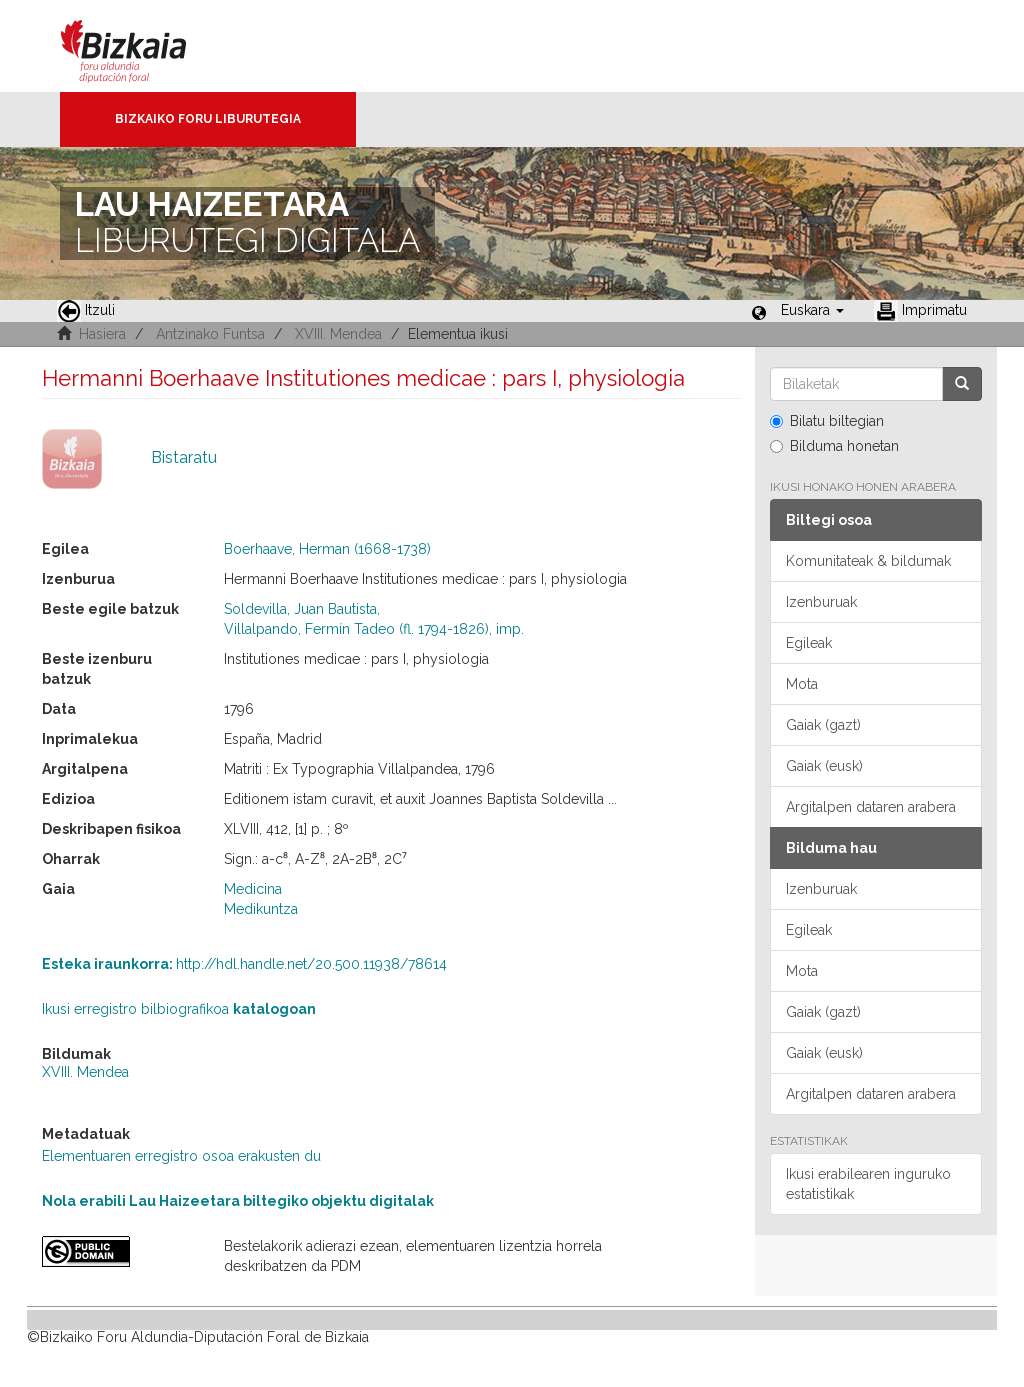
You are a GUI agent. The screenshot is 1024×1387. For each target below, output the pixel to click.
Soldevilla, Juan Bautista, (302, 609)
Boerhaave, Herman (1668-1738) (327, 549)
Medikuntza (261, 909)
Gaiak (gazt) (823, 725)
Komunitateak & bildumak (868, 561)
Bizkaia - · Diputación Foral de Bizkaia (144, 46)
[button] (812, 310)
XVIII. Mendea (338, 334)
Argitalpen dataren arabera (871, 807)
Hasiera (102, 334)
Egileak (809, 643)
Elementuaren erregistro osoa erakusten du (181, 1156)
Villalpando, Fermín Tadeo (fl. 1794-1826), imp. (374, 629)
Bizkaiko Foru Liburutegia (208, 119)
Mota (802, 684)
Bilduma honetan (834, 446)
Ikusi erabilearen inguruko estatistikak (868, 1184)
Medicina (253, 889)
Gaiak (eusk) (824, 766)
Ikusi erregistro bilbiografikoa (179, 1009)
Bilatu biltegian (827, 421)
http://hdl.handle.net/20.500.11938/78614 (244, 964)
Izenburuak (821, 602)
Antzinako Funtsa (210, 334)
